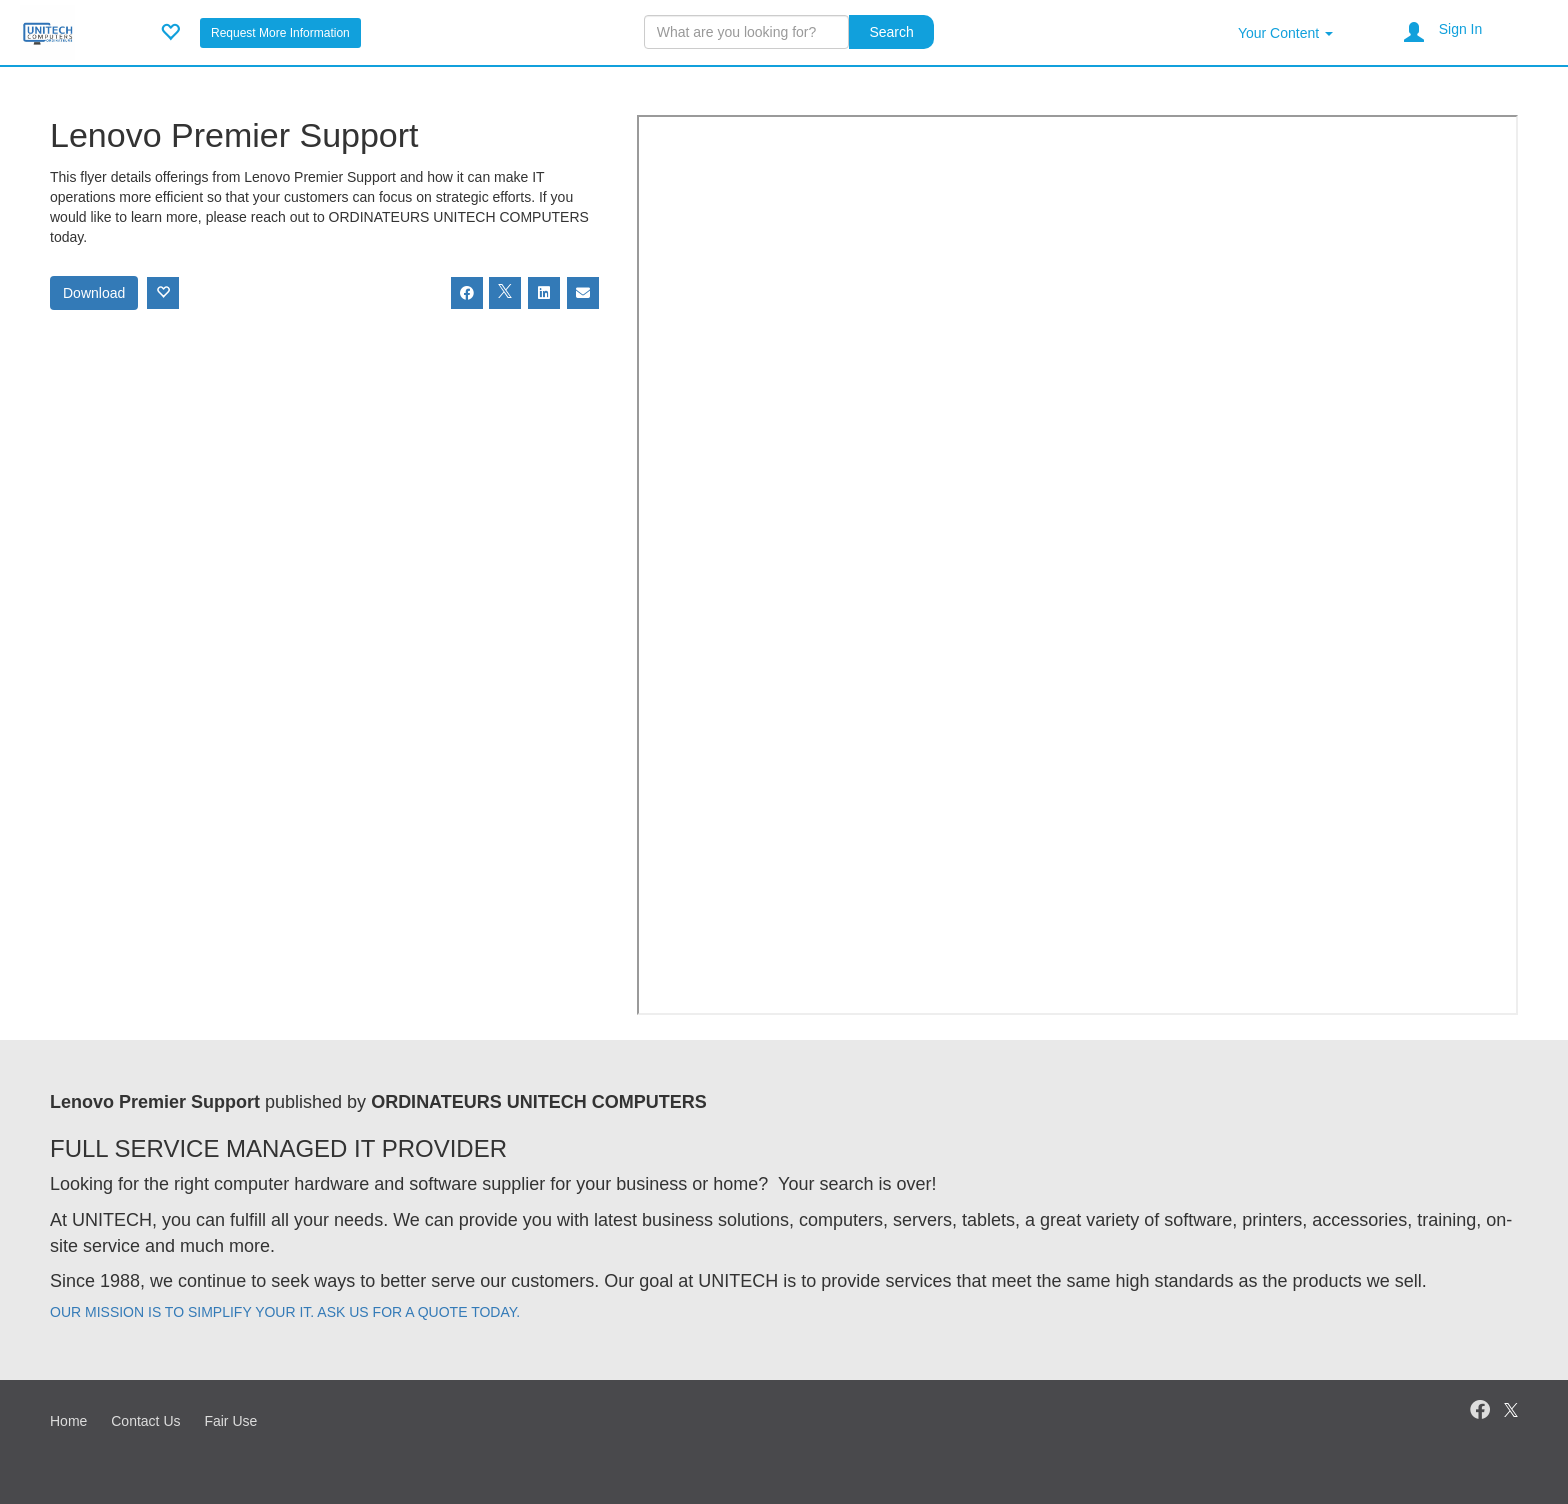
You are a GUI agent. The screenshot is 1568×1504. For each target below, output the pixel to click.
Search (891, 32)
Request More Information (280, 33)
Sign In (1461, 29)
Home (68, 1421)
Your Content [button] (1285, 33)
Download (94, 293)
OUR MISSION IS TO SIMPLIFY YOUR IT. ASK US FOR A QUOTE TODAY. (285, 1312)
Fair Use (230, 1421)
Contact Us (145, 1421)
